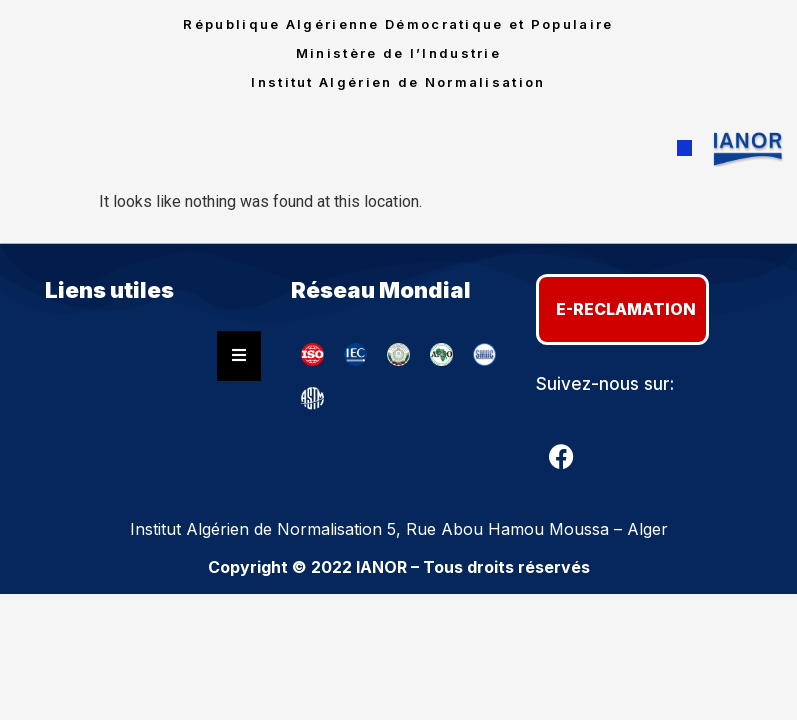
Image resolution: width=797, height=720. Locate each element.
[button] (684, 149)
